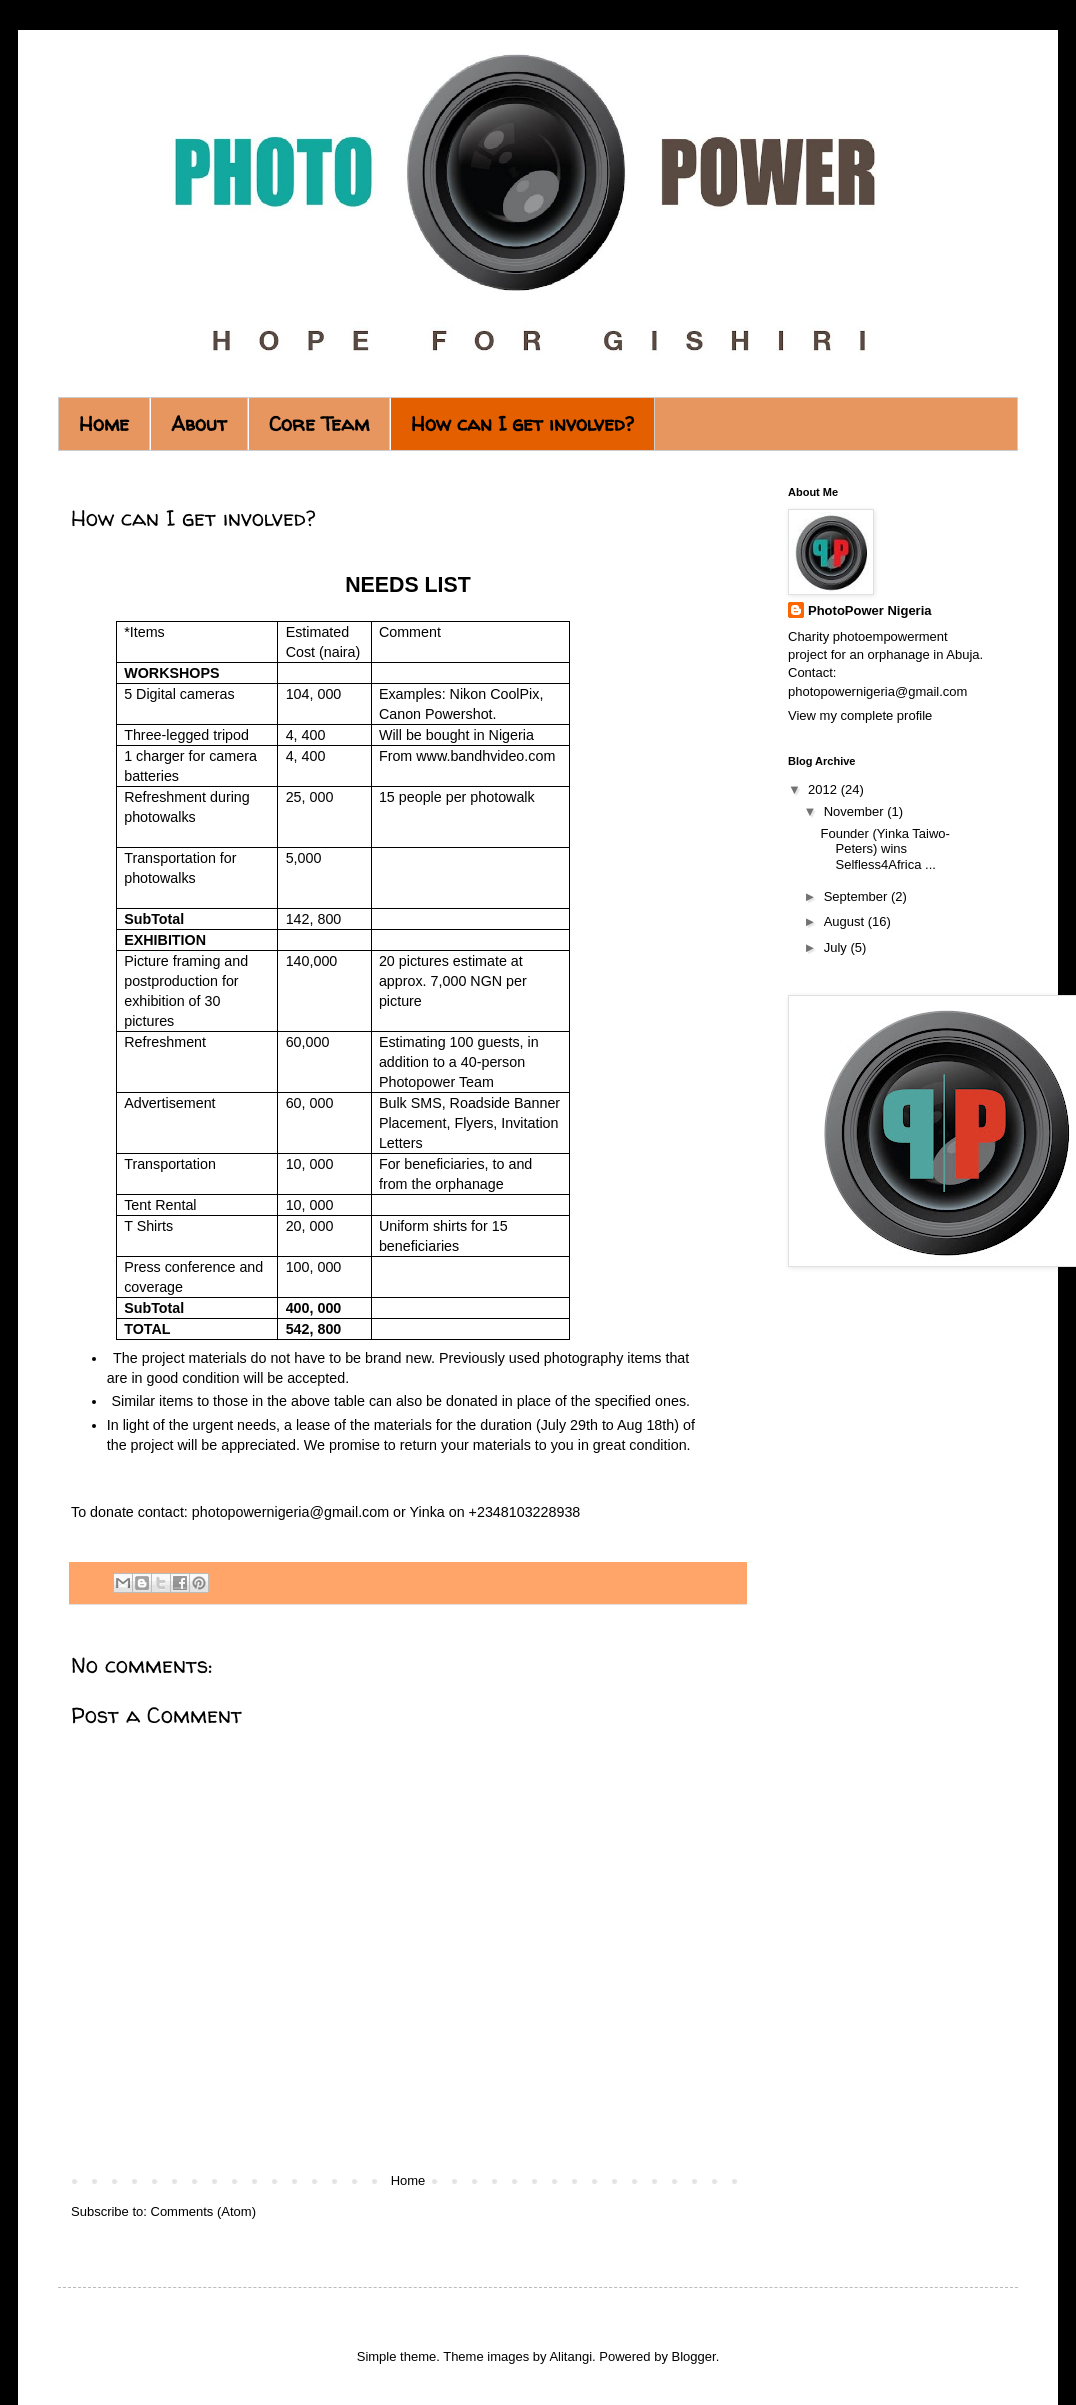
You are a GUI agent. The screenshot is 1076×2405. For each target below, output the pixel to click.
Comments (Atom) (203, 2211)
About (199, 423)
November (856, 811)
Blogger (694, 2356)
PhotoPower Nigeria (870, 610)
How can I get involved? (522, 423)
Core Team (319, 423)
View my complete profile (860, 715)
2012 (824, 789)
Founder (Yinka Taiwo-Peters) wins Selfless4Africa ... (884, 849)
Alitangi (570, 2356)
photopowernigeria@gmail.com (290, 1512)
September (857, 896)
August (846, 921)
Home (104, 423)
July (837, 947)
